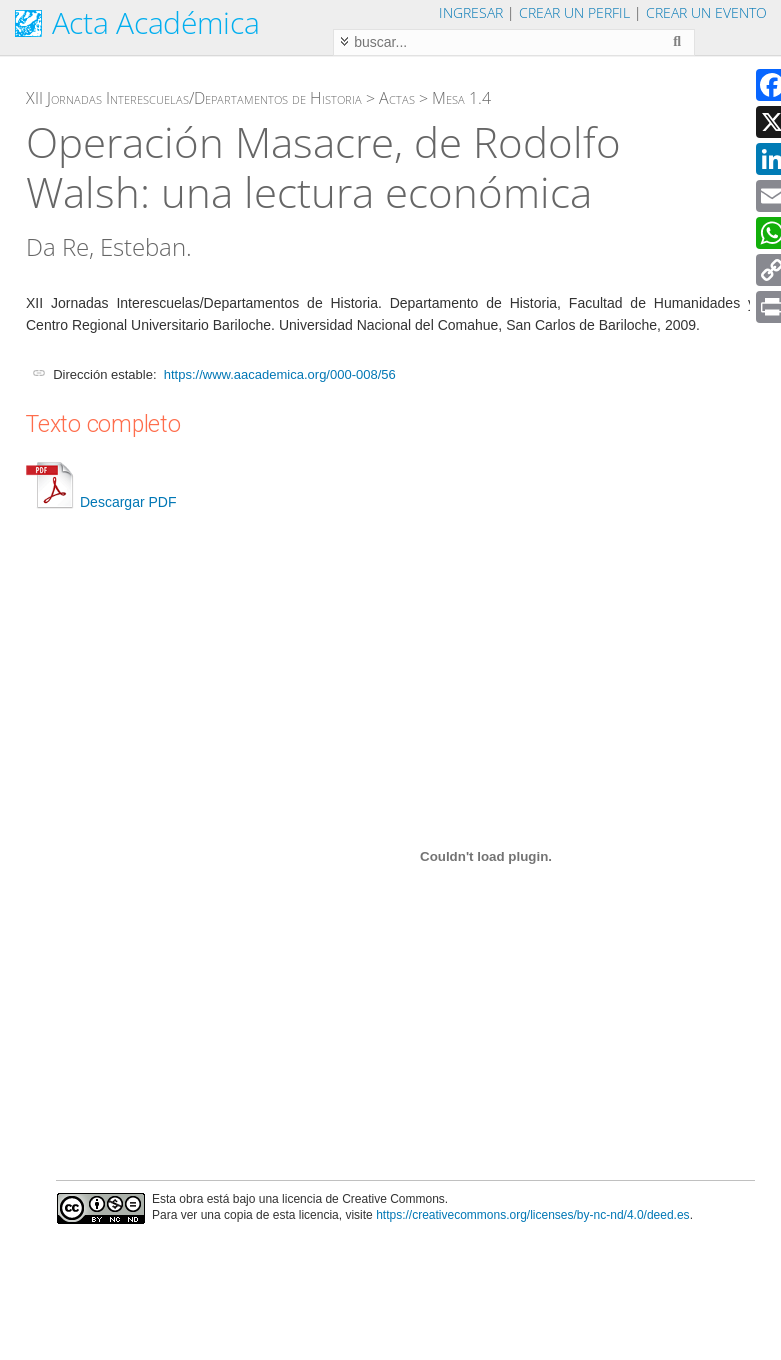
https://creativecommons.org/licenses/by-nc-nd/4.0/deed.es (533, 1215)
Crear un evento (706, 12)
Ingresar (471, 12)
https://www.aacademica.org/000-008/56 (280, 374)
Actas (397, 98)
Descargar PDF (101, 502)
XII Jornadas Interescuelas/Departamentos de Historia (194, 98)
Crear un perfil (574, 12)
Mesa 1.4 (461, 98)
